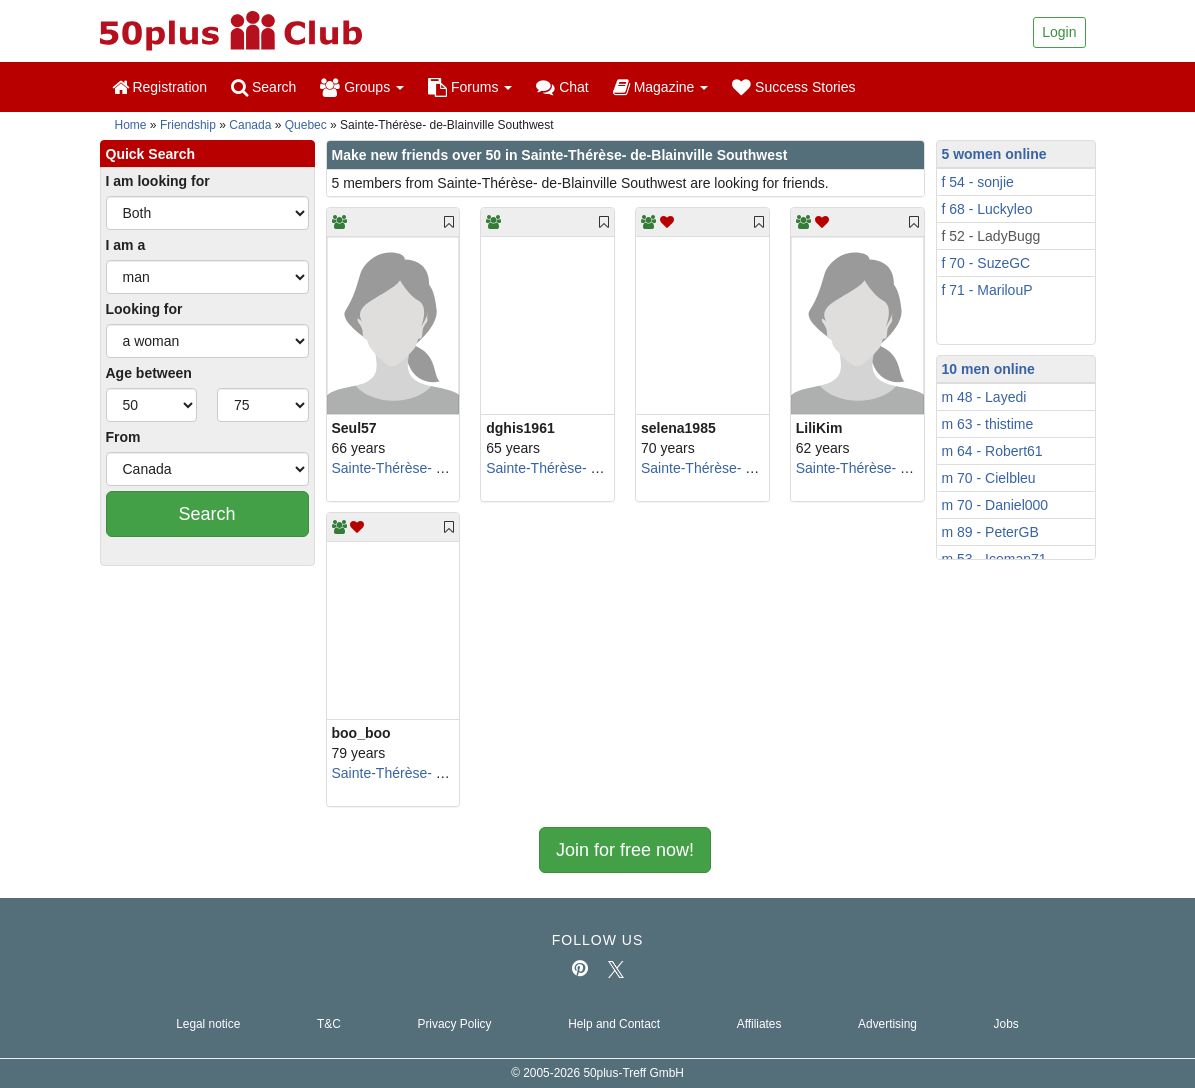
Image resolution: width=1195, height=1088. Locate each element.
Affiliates (759, 1024)
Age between (149, 373)
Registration (160, 87)
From (123, 437)
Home (131, 125)
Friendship (188, 125)
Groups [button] (362, 87)
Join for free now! (625, 850)
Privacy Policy (454, 1024)
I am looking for (158, 181)
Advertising (887, 1024)
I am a (126, 245)
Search (263, 87)
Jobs (1006, 1024)
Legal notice (208, 1024)
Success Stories (793, 87)
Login (1059, 32)
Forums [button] (470, 87)
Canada (250, 125)
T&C (329, 1024)
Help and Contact (614, 1024)
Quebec (306, 125)
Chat (562, 87)
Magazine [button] (660, 87)
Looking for (144, 309)
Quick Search (151, 154)
